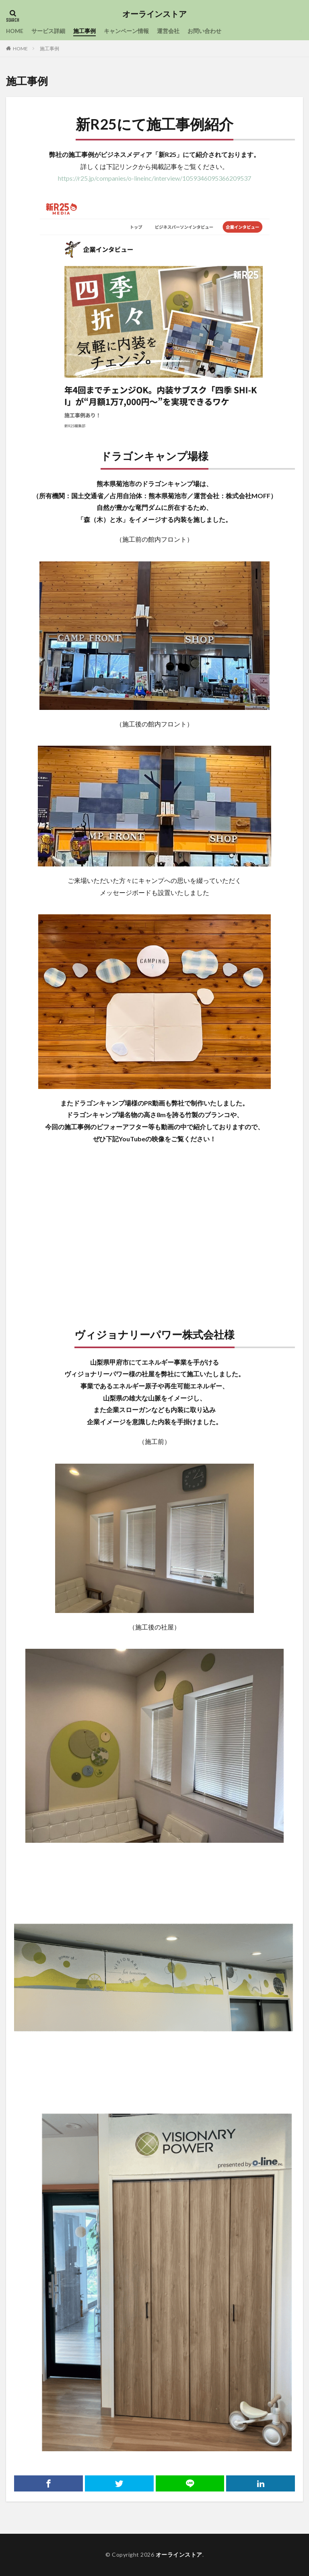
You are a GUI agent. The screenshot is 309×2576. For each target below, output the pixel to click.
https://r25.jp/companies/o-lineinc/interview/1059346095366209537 (154, 178)
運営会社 (168, 30)
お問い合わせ (205, 30)
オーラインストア (154, 14)
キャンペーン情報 (126, 30)
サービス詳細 (49, 30)
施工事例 (85, 30)
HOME (15, 30)
